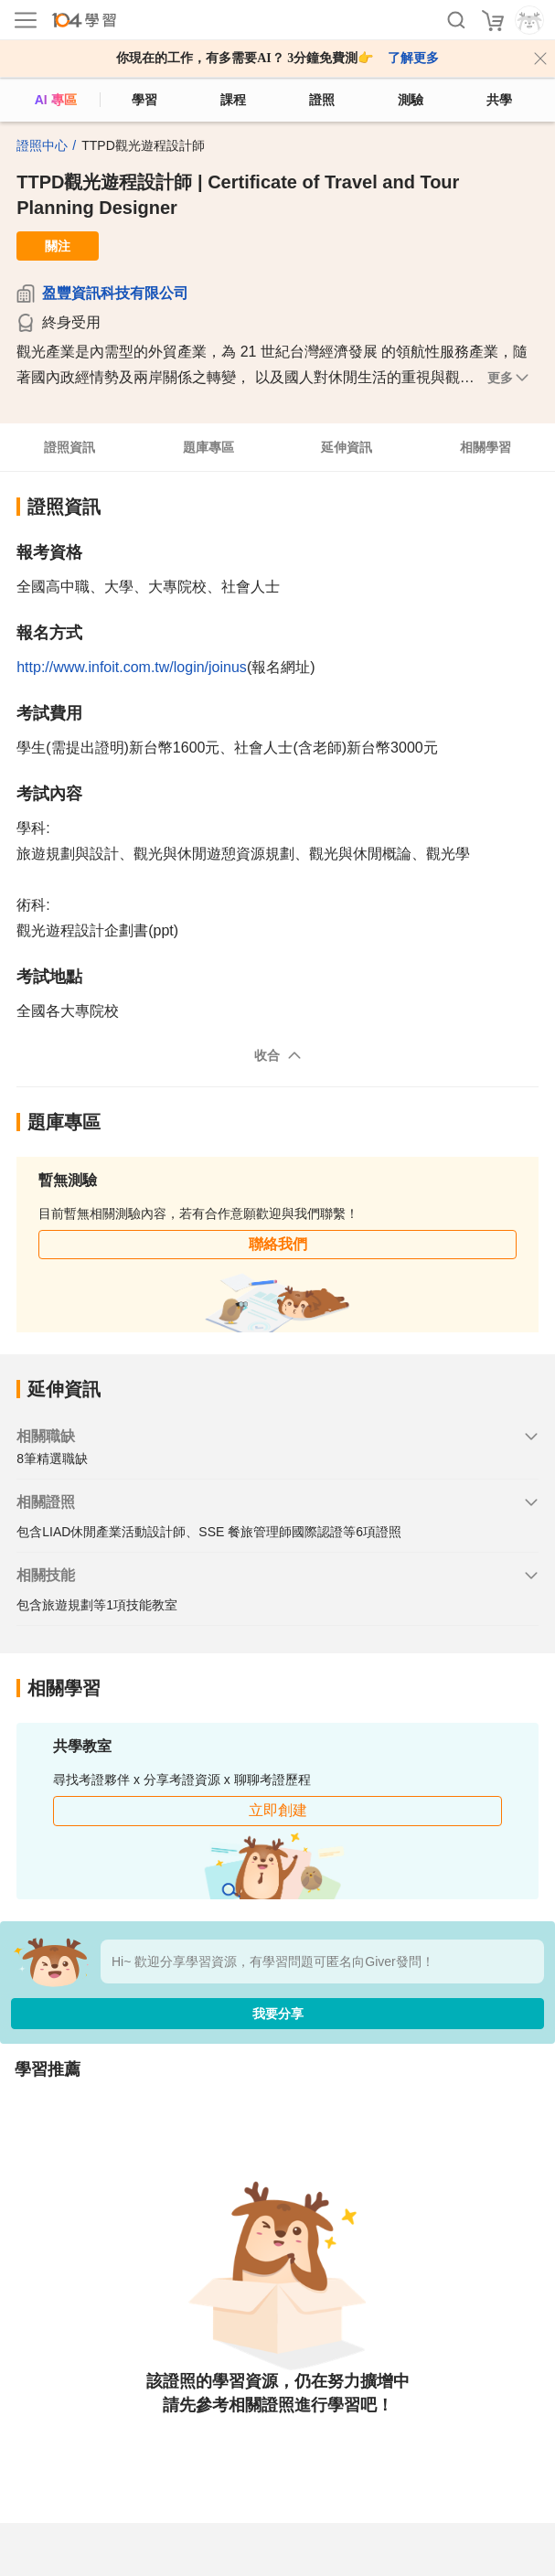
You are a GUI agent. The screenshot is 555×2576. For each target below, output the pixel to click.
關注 (57, 246)
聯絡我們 (278, 1244)
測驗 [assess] (410, 99)
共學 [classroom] (499, 99)
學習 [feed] (144, 99)
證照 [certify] (322, 99)
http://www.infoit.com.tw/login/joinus (131, 667)
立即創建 (278, 1810)
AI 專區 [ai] (56, 99)
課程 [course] (233, 99)
